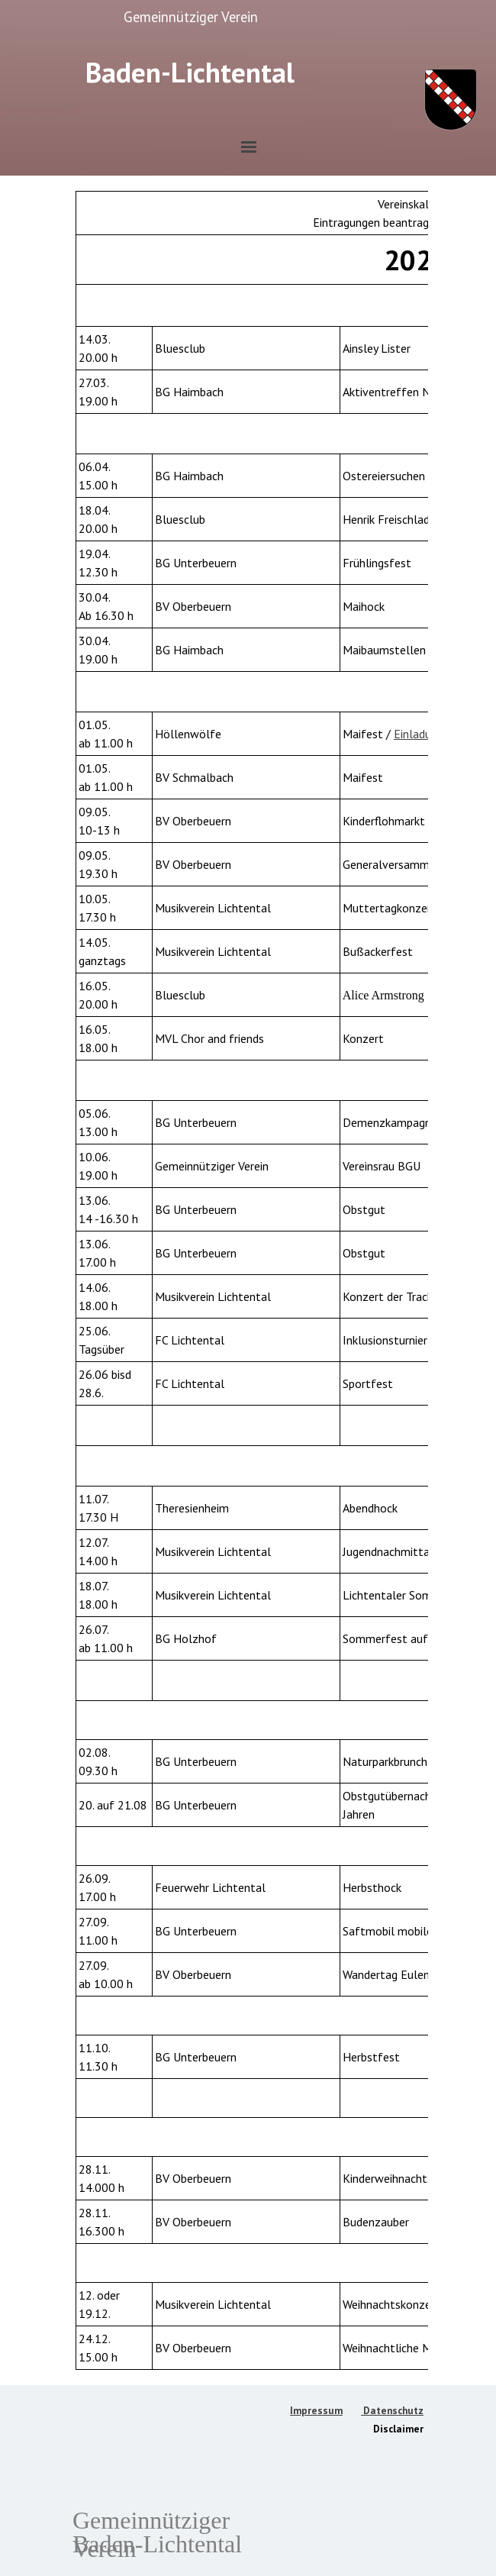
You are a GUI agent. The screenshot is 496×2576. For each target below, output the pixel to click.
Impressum (316, 2410)
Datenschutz (392, 2410)
